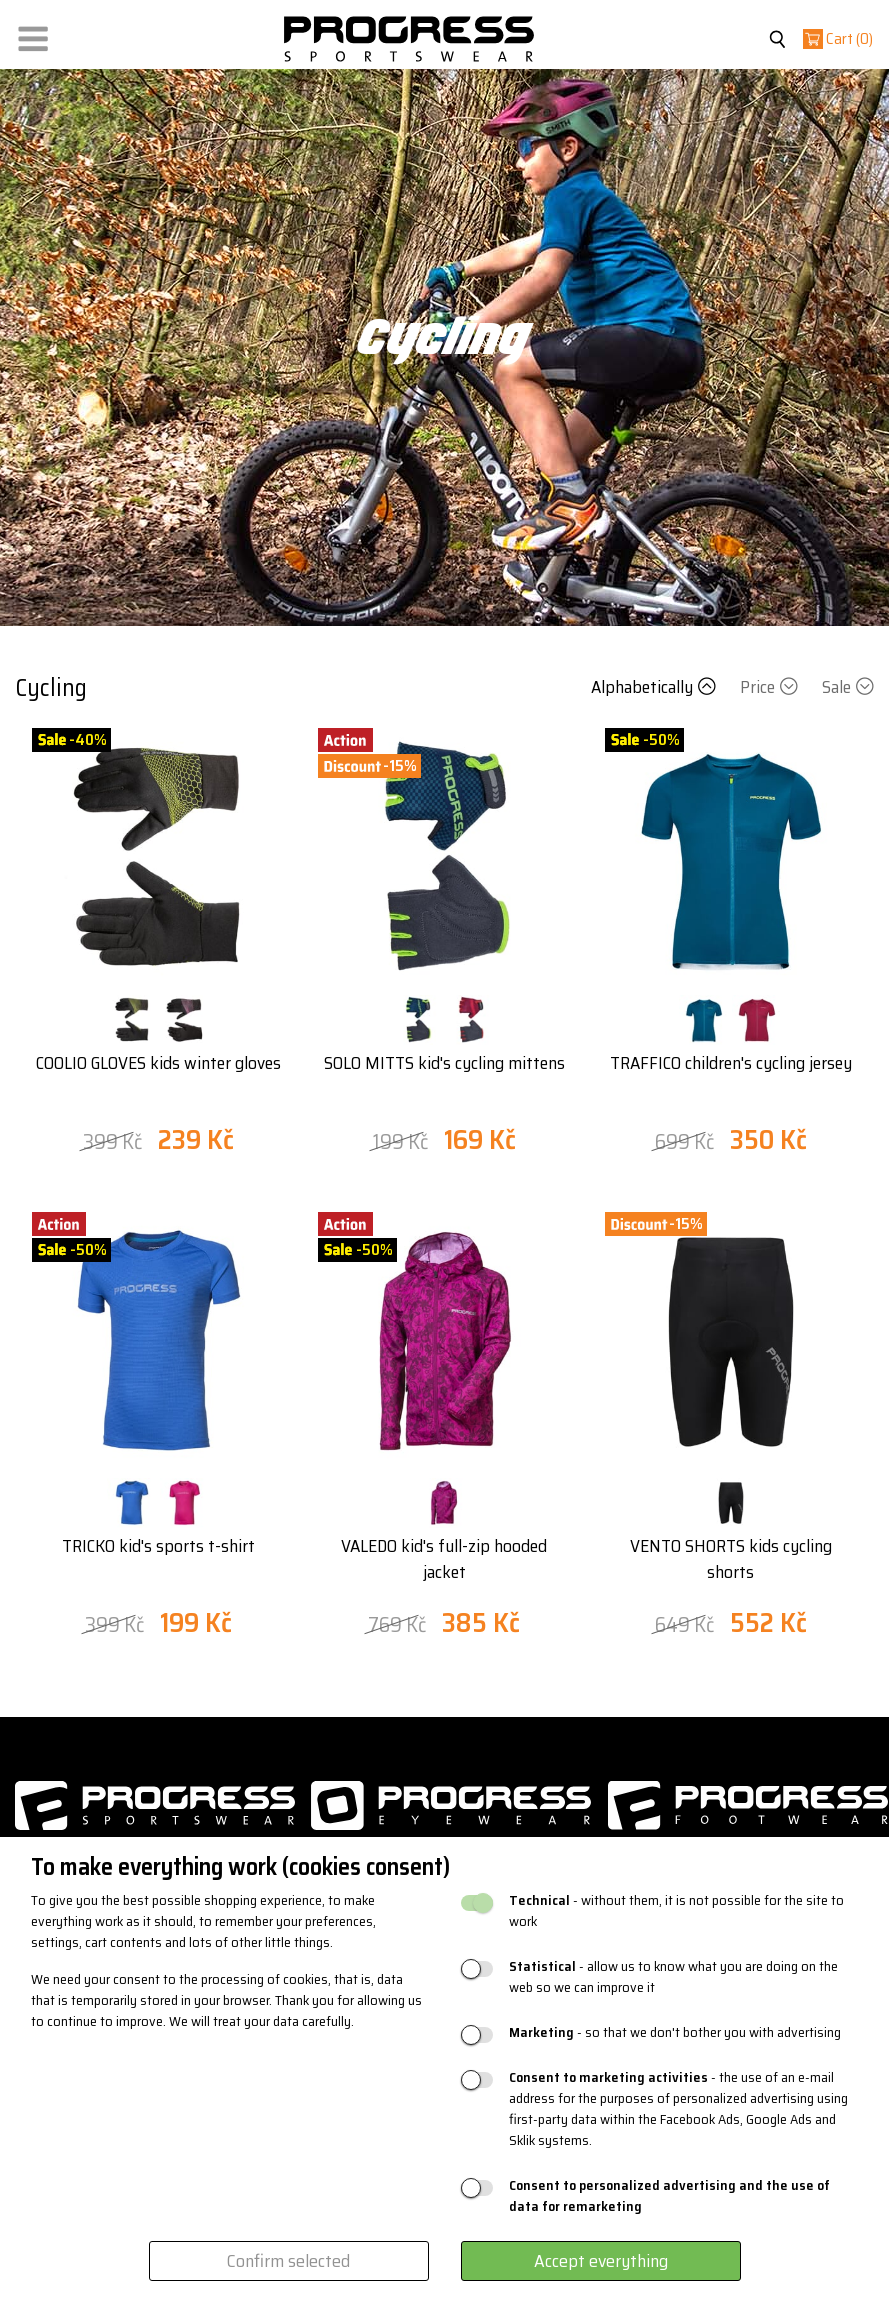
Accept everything (601, 2261)
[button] (33, 34)
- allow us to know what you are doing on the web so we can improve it (673, 1977)
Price (771, 687)
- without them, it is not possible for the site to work (676, 1911)
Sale (848, 687)
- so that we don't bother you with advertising (675, 2032)
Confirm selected (288, 2261)
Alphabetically (655, 687)
